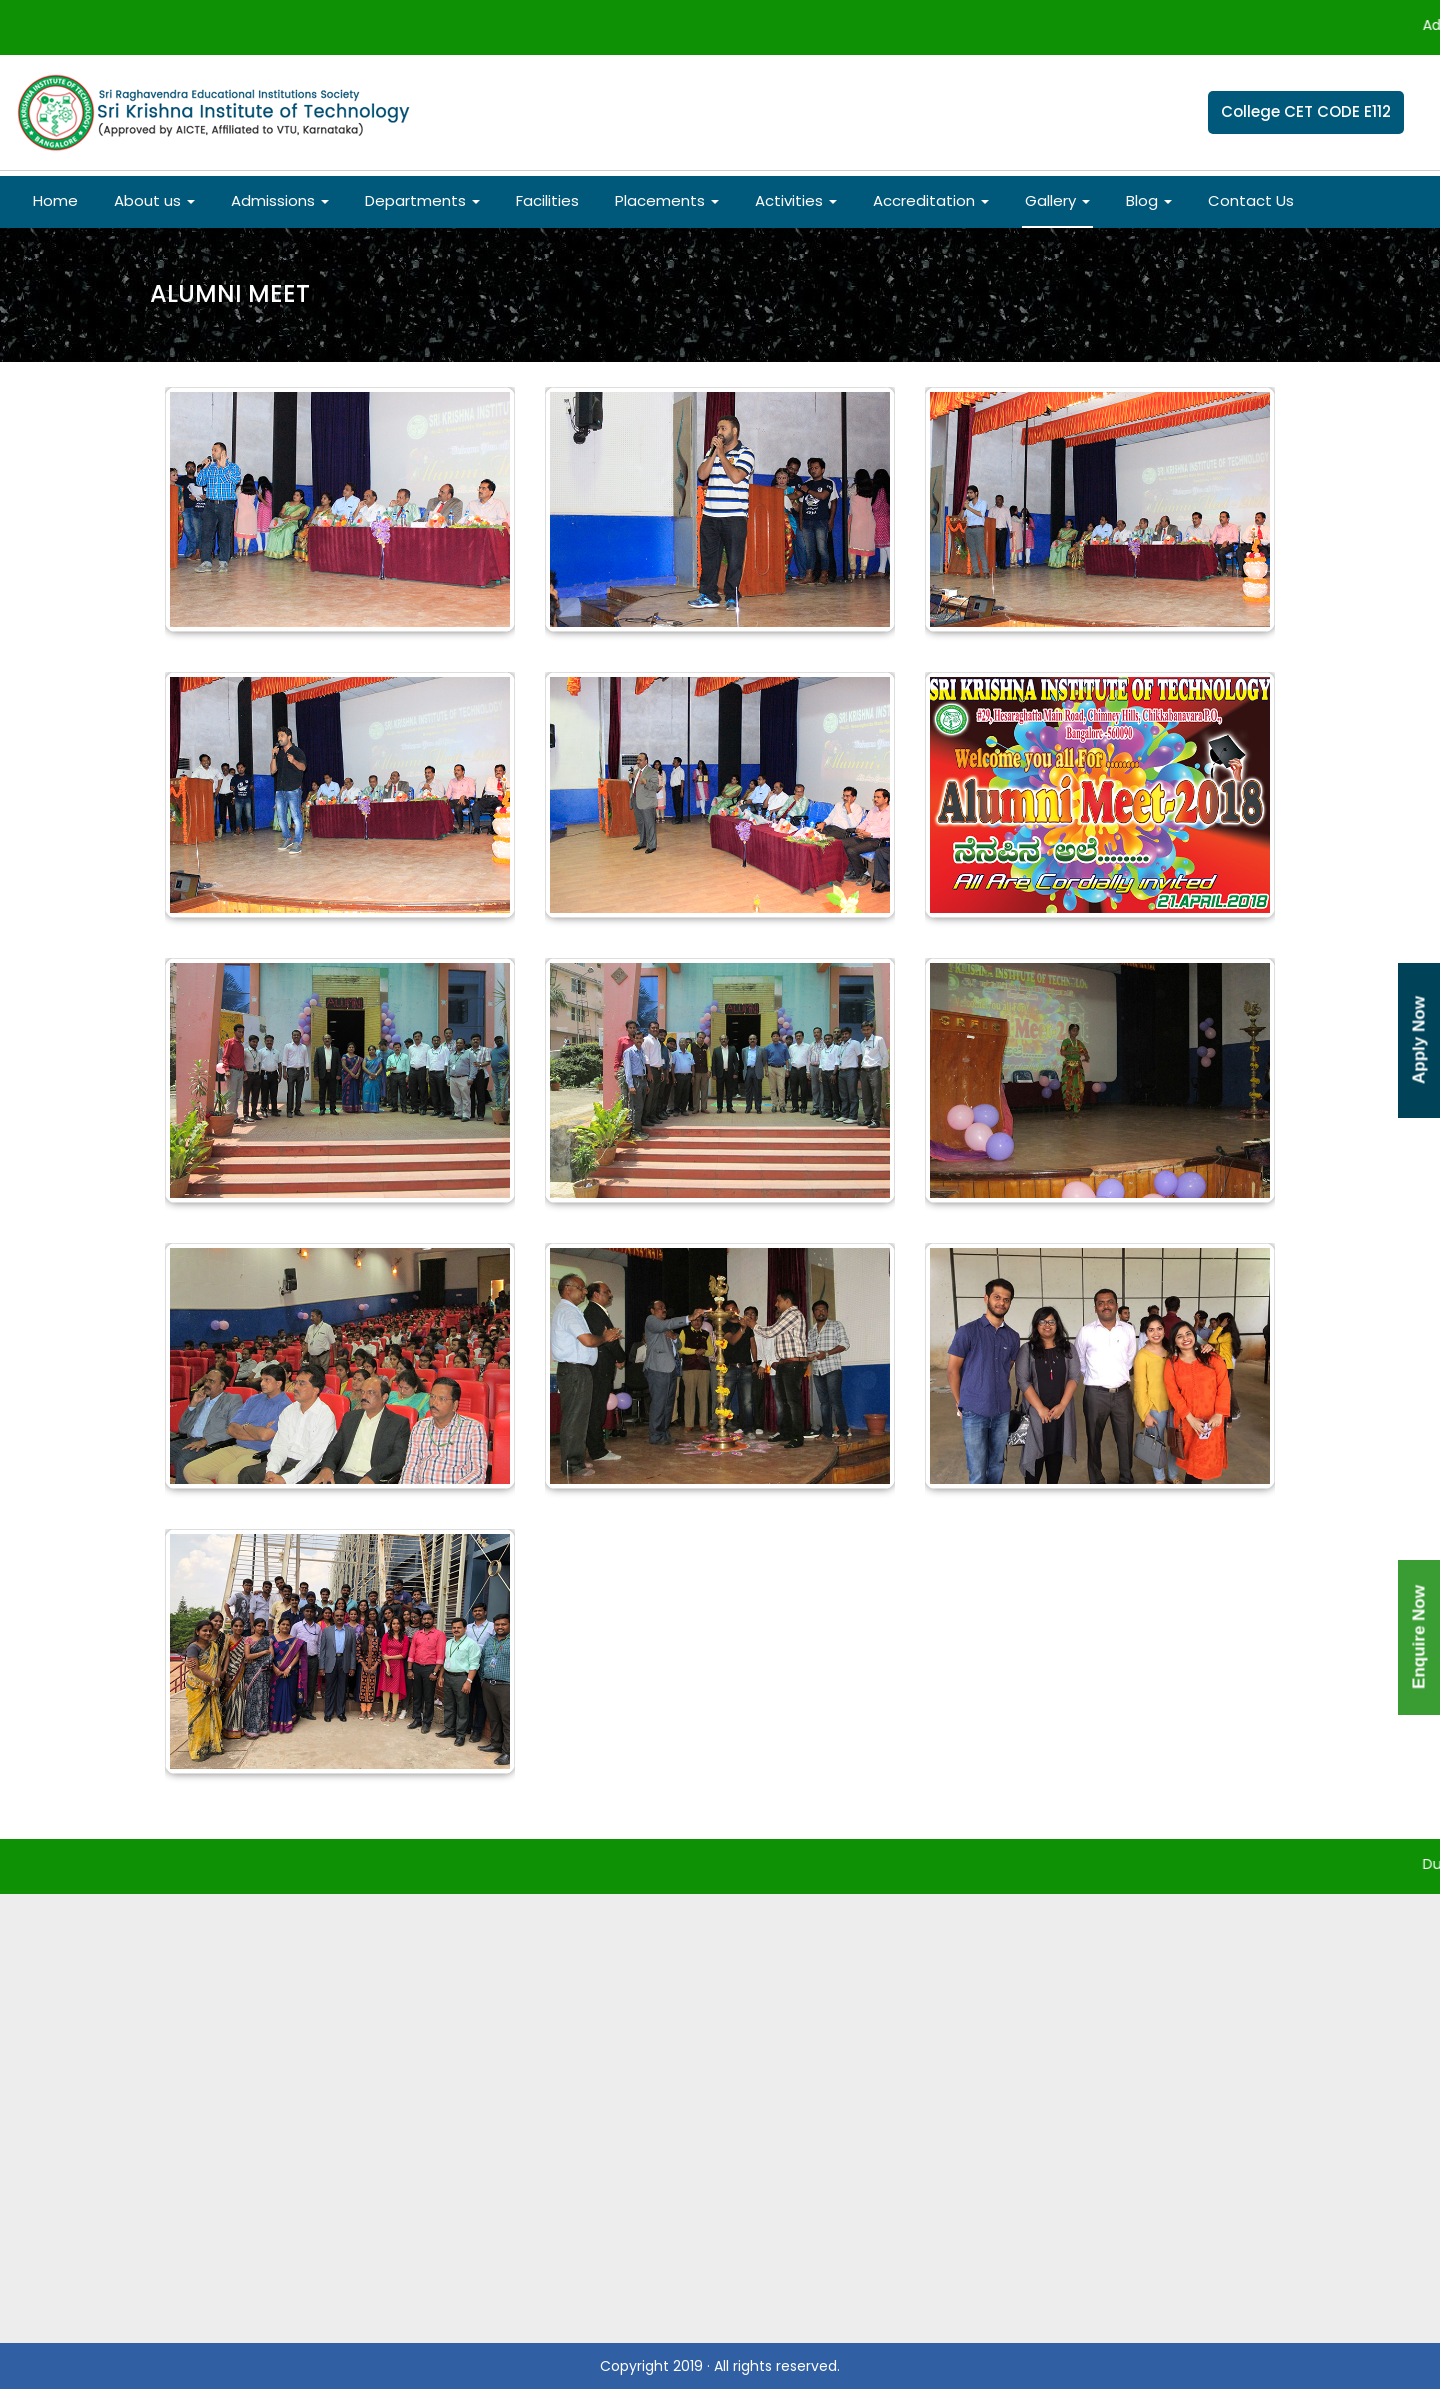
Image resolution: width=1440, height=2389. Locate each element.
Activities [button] (796, 200)
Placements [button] (667, 200)
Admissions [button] (280, 200)
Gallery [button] (1057, 200)
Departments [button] (422, 200)
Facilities (547, 200)
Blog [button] (1149, 200)
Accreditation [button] (931, 200)
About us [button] (154, 200)
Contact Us (1251, 200)
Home (55, 200)
